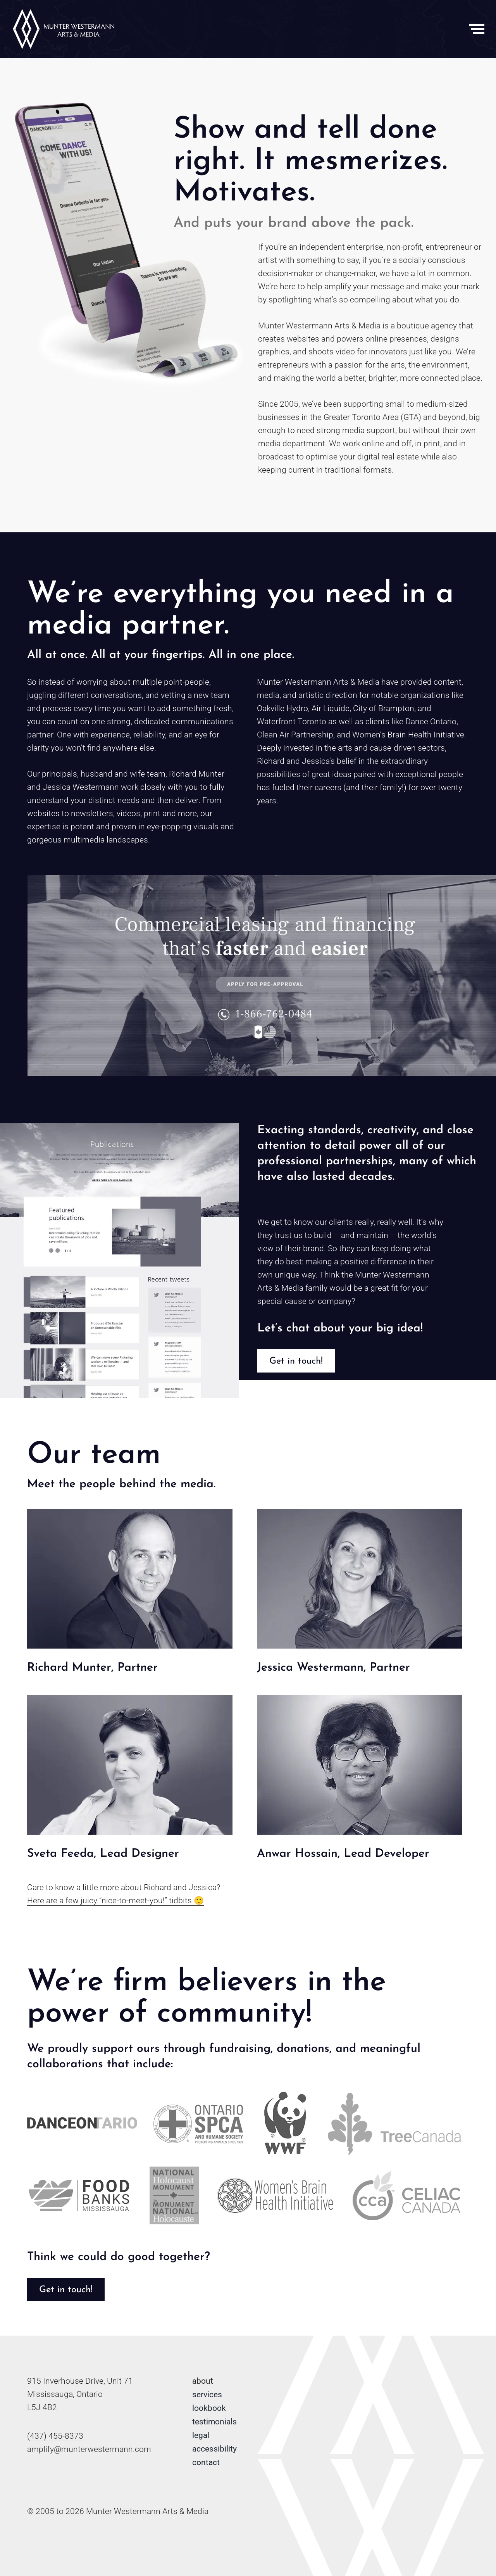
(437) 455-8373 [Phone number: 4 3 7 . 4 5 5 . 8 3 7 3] (55, 2436)
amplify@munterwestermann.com (89, 2449)
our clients (334, 1222)
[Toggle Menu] (477, 29)
